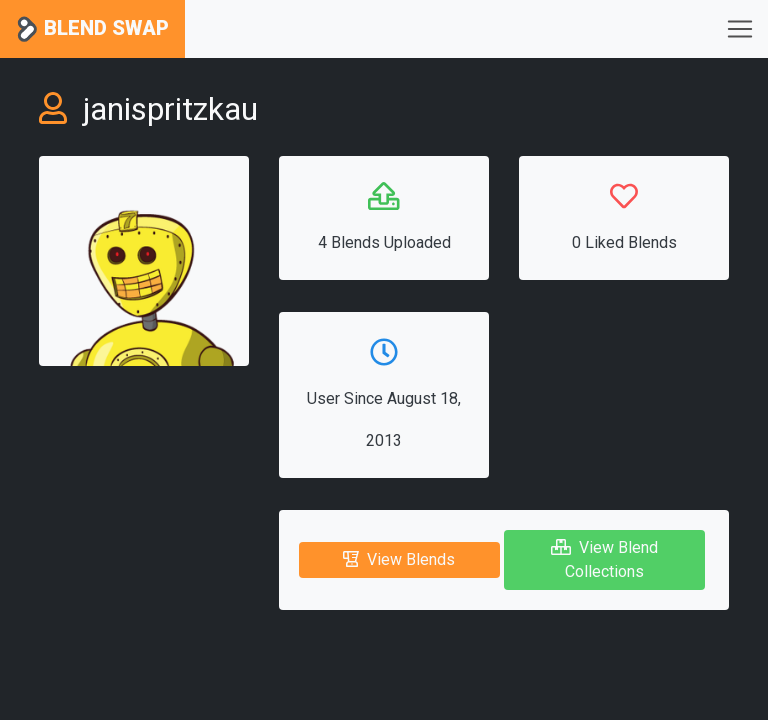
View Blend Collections (604, 559)
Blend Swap (92, 29)
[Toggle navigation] (740, 29)
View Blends (399, 559)
